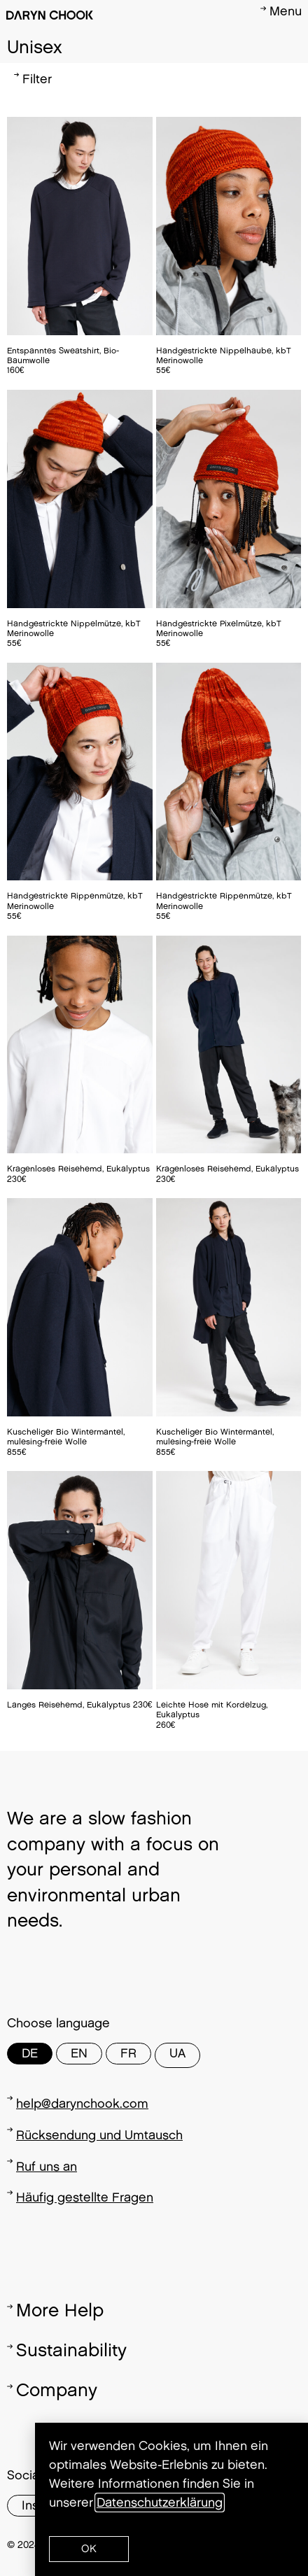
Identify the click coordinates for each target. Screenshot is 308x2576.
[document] (154, 1288)
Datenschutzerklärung (160, 2502)
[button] (89, 2549)
